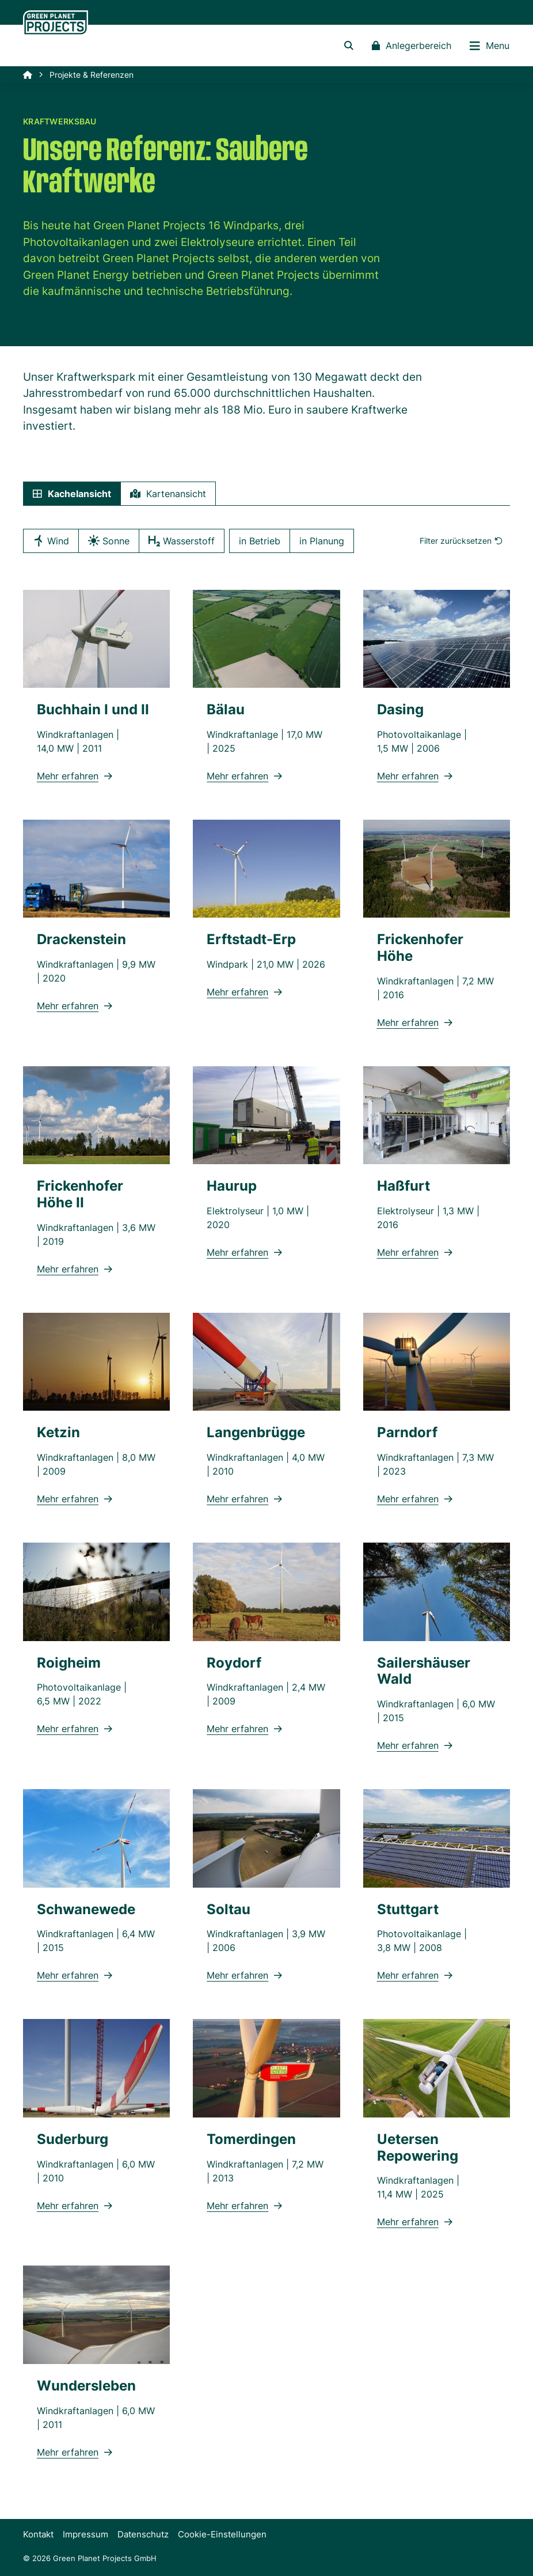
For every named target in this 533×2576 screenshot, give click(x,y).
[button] (349, 45)
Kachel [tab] (72, 493)
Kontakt (38, 2534)
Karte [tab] (168, 493)
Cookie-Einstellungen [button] (222, 2534)
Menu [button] (489, 45)
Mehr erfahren (74, 776)
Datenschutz (143, 2534)
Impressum (85, 2534)
